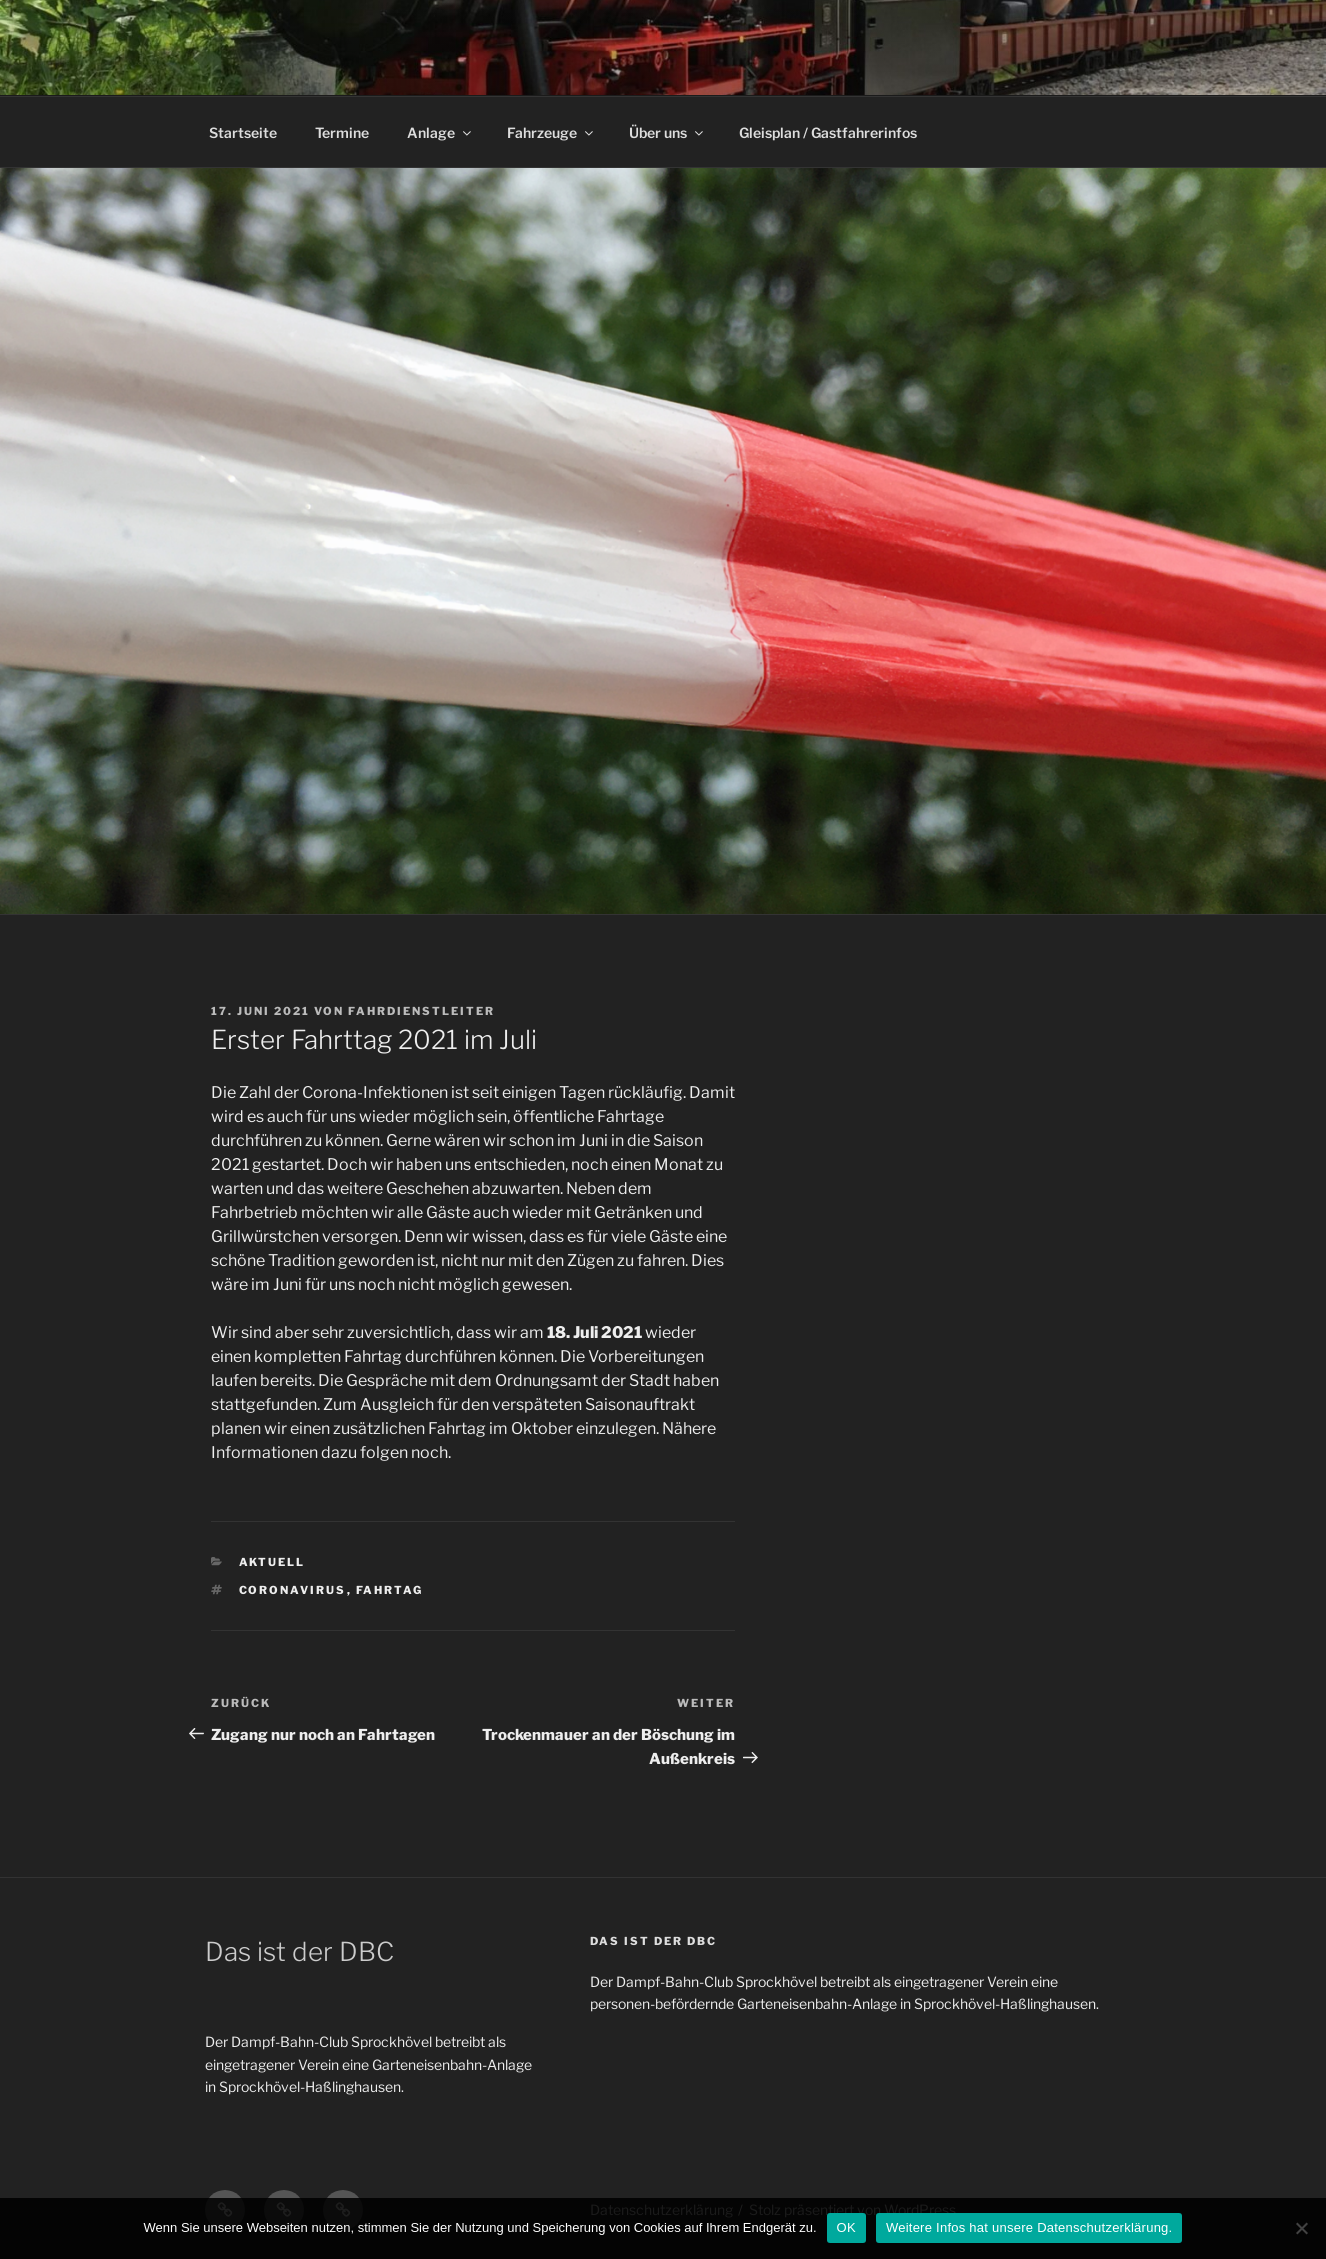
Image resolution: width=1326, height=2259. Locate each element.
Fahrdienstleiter (421, 1011)
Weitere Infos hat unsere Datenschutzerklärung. (1029, 2227)
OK (846, 2227)
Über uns (667, 132)
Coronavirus (293, 1590)
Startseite (243, 132)
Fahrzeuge (551, 132)
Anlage (440, 132)
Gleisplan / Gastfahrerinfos (828, 132)
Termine (342, 132)
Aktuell (272, 1562)
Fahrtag (390, 1590)
